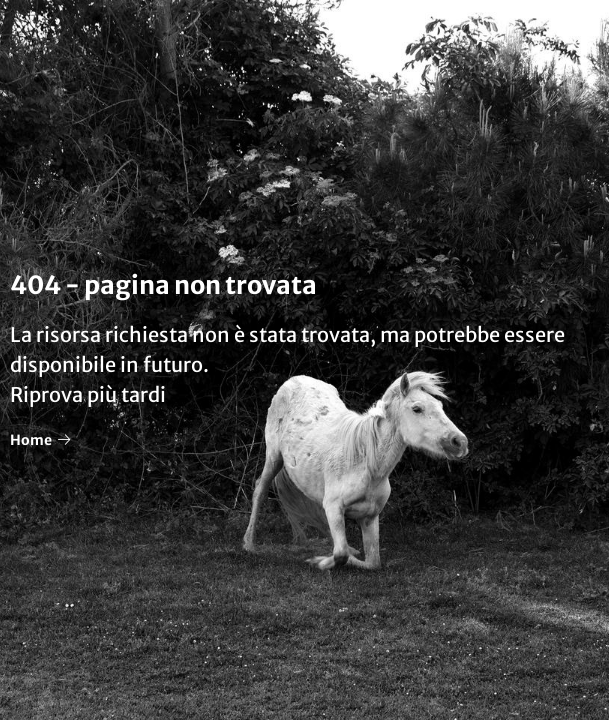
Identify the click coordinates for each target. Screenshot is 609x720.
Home (40, 440)
